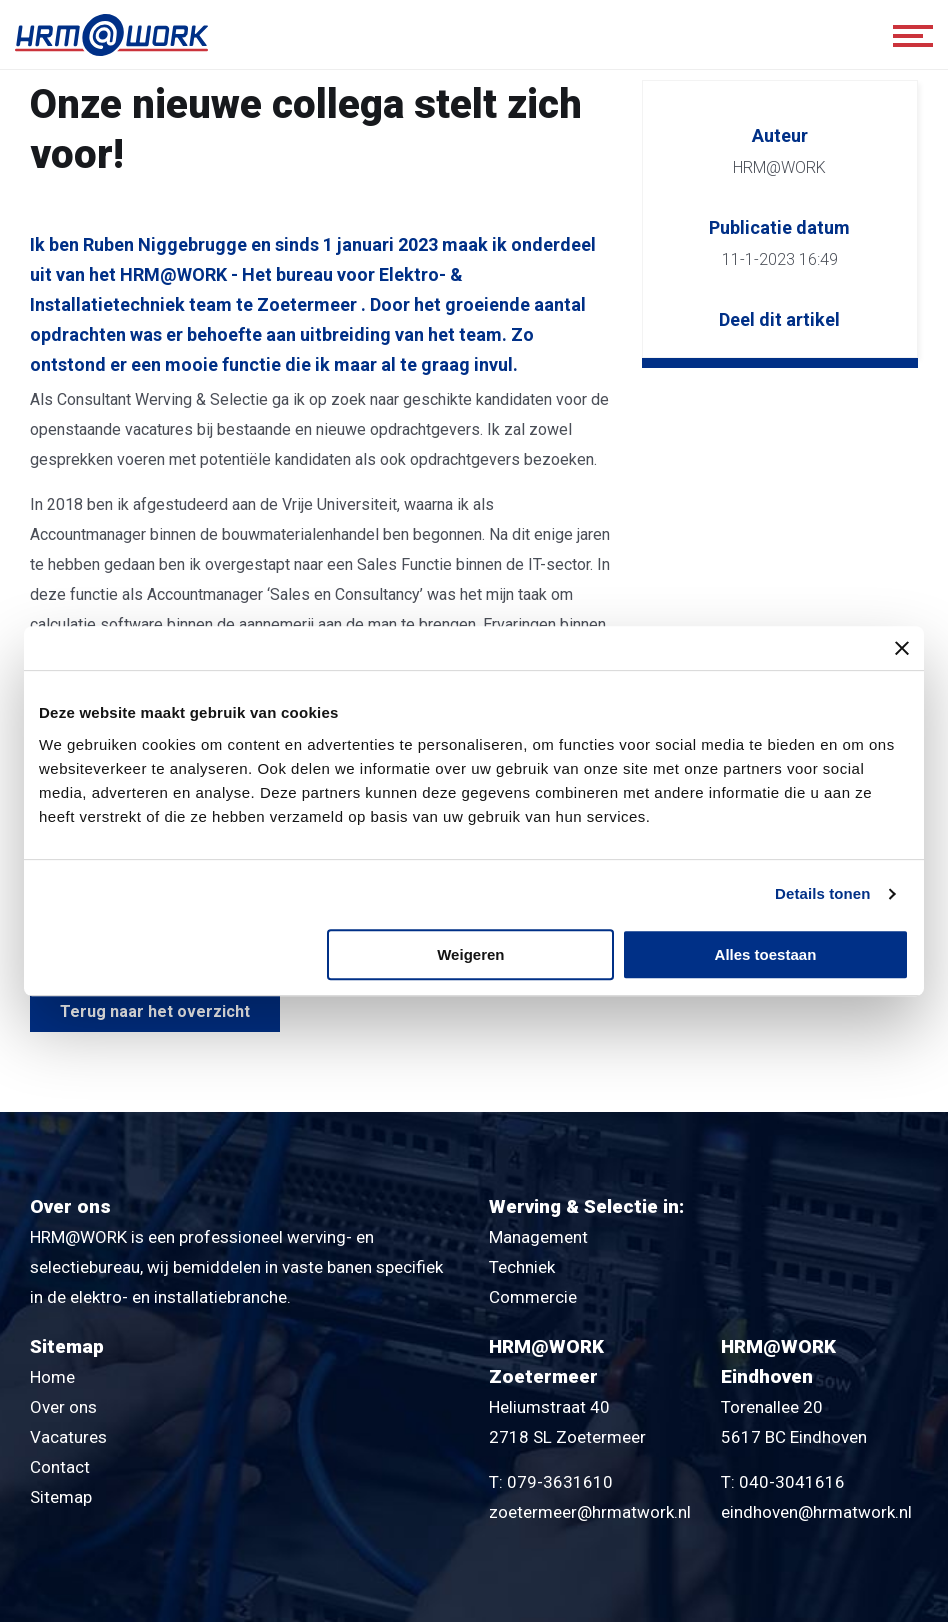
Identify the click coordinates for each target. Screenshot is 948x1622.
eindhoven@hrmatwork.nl (816, 1512)
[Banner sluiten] (902, 648)
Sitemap (61, 1497)
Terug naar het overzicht (155, 1011)
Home (52, 1377)
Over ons (63, 1407)
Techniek (522, 1267)
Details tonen (822, 893)
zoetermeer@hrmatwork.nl (590, 1512)
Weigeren (470, 954)
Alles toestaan (766, 954)
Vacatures (68, 1437)
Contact (60, 1467)
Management (538, 1237)
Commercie (533, 1297)
